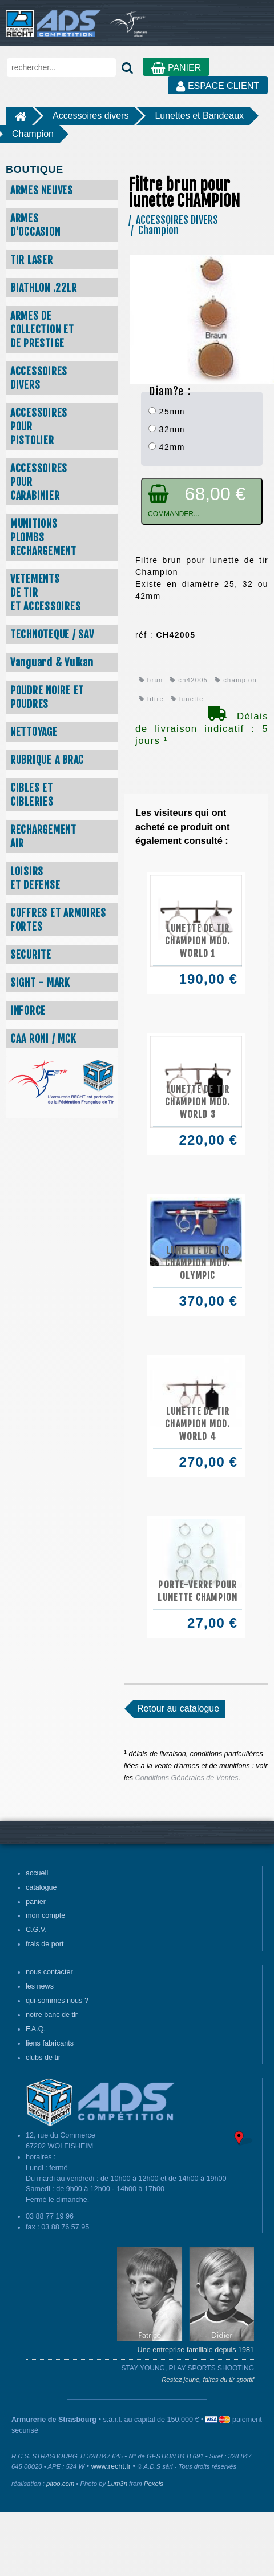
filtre (151, 698)
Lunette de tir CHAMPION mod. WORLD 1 (197, 941)
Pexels (153, 2483)
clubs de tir (43, 2058)
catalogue (41, 1887)
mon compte (45, 1915)
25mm (166, 411)
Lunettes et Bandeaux (199, 115)
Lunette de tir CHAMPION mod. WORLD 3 (197, 1102)
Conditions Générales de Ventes (187, 1778)
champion (236, 680)
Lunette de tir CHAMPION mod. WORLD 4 (197, 1424)
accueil (37, 1873)
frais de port (45, 1944)
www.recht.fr (111, 2466)
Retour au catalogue (178, 1708)
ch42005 (189, 680)
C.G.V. (36, 1930)
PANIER (176, 68)
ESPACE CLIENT (217, 86)
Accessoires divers (90, 115)
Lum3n (117, 2483)
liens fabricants (50, 2043)
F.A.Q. (36, 2029)
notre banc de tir (52, 2015)
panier (36, 1902)
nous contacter (49, 1972)
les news (40, 1986)
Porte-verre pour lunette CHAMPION (197, 1591)
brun (151, 680)
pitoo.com (60, 2483)
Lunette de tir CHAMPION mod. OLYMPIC (197, 1263)
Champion (33, 134)
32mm (166, 429)
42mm (166, 447)
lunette (187, 698)
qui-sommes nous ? (57, 2001)
